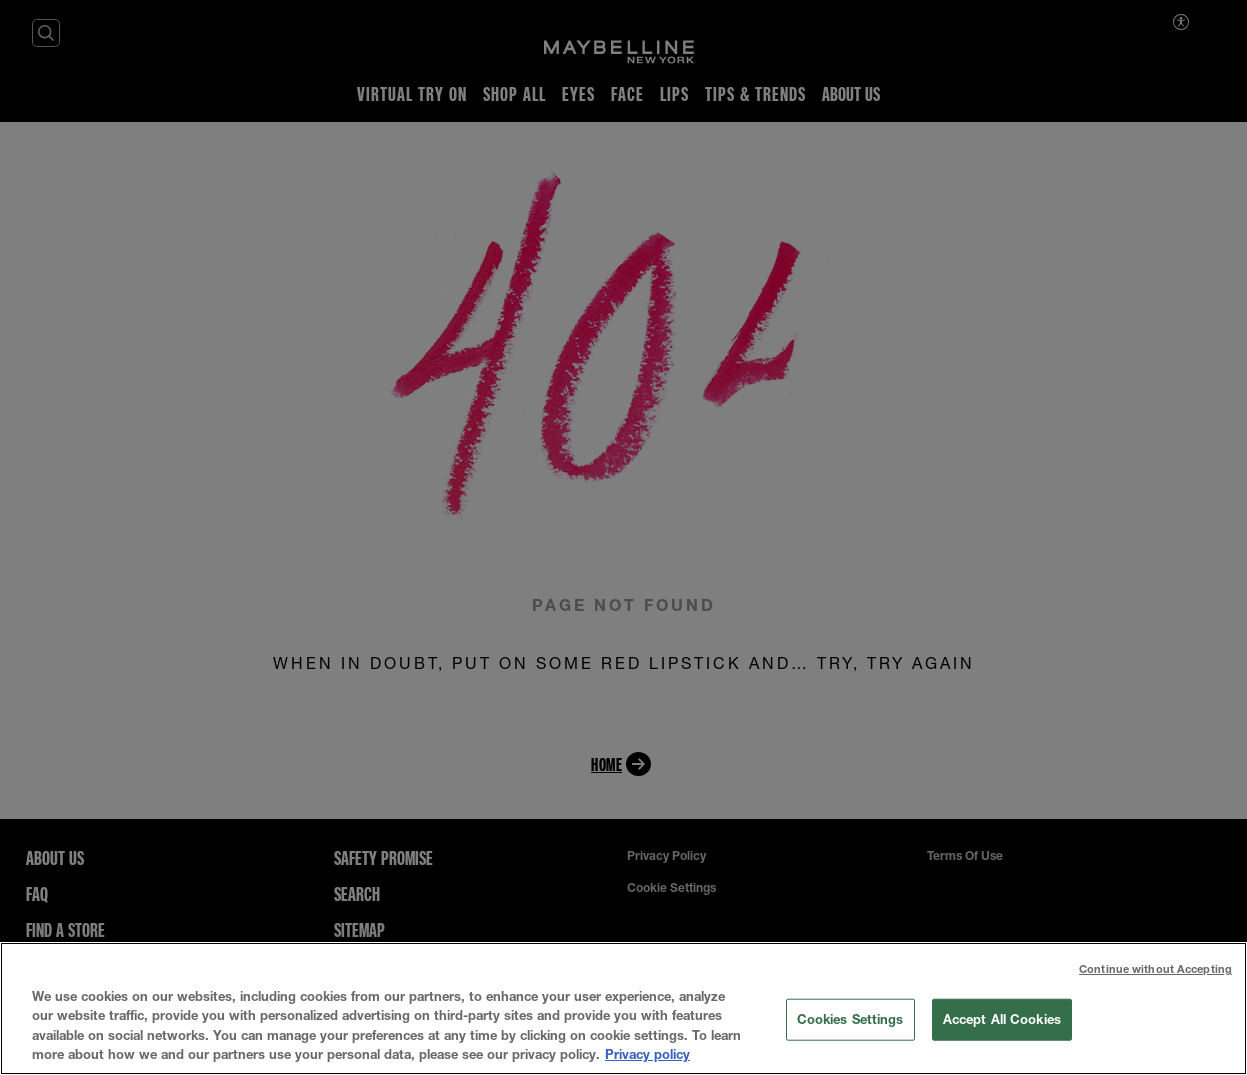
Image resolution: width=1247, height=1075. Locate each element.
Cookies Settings (850, 1019)
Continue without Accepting (1155, 968)
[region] (623, 1008)
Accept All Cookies (1002, 1019)
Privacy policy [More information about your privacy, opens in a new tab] (647, 1054)
